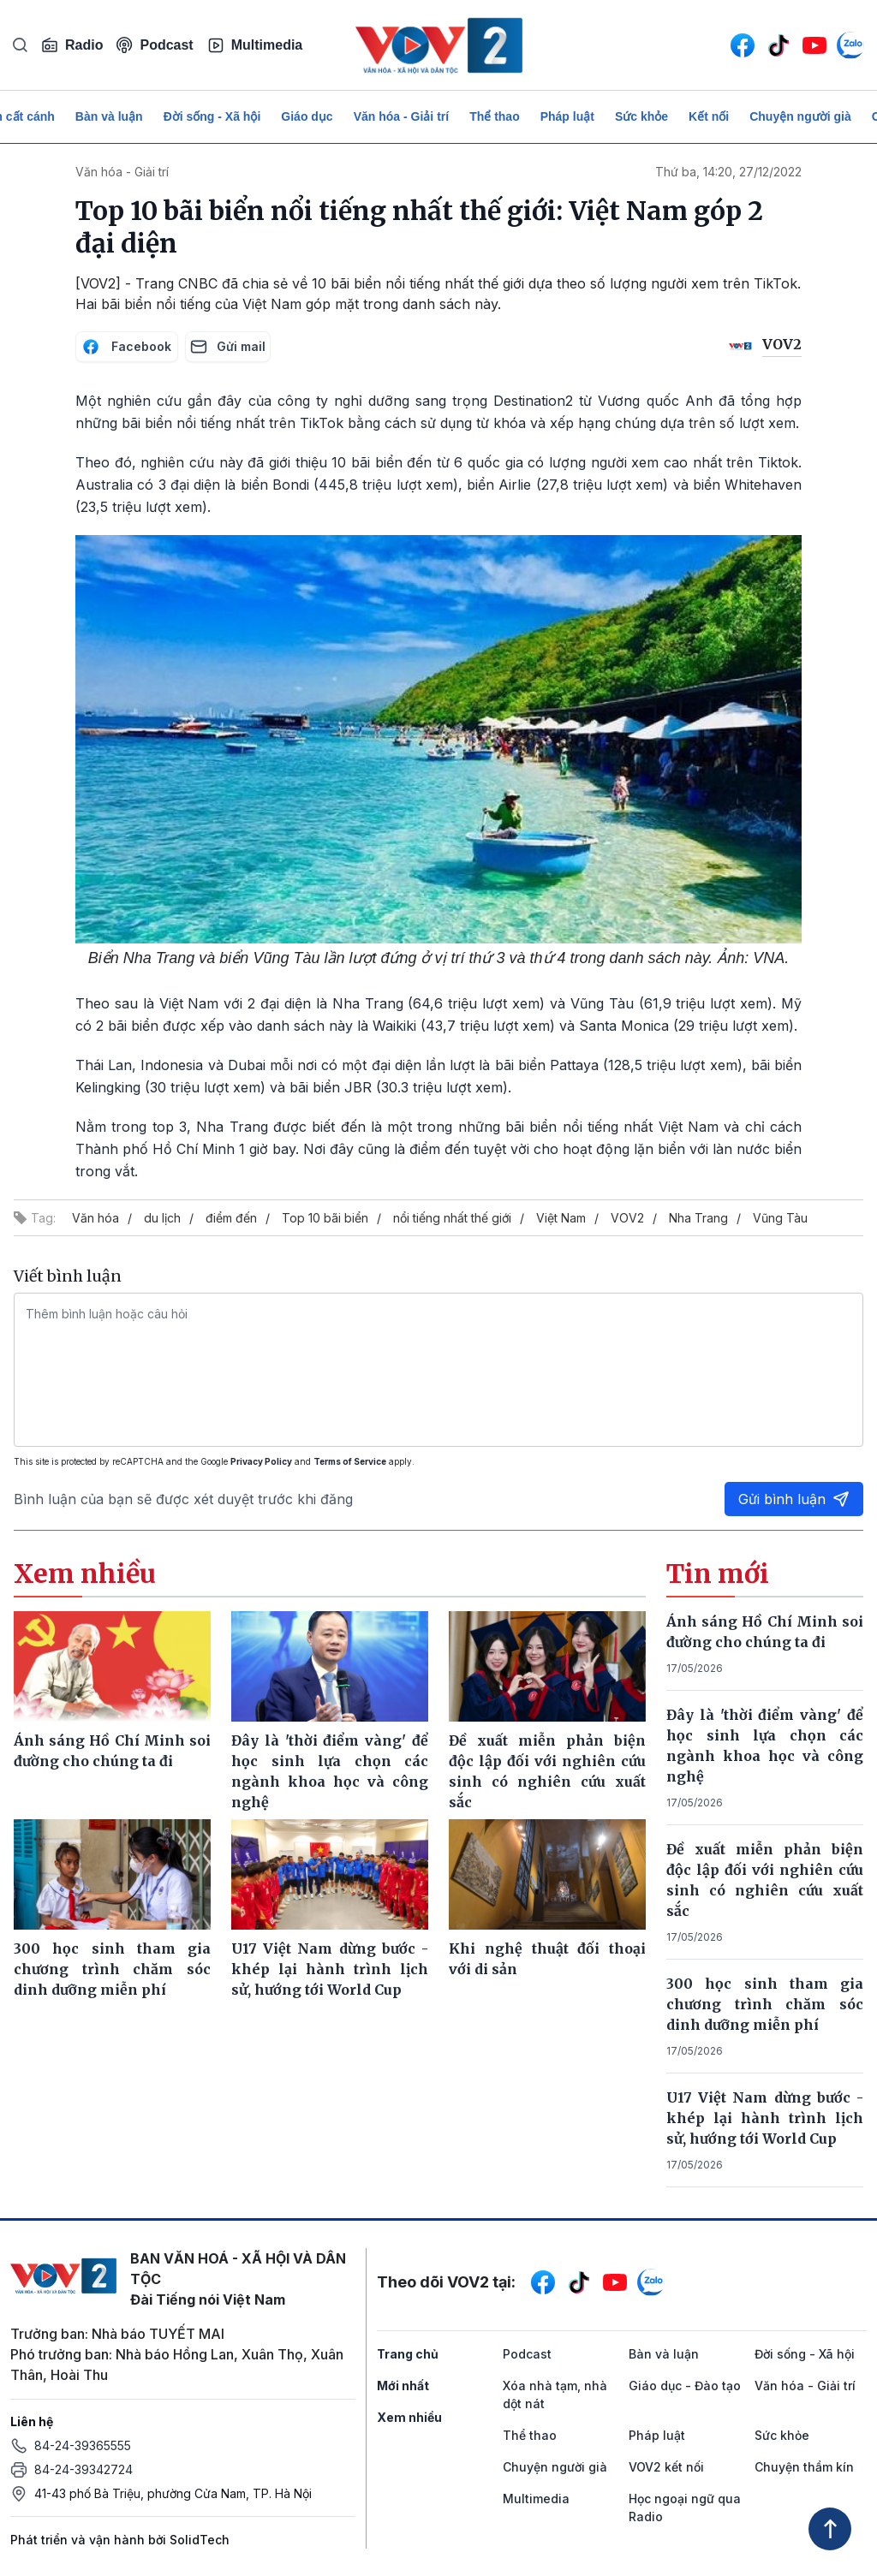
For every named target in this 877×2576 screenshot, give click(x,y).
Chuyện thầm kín (804, 2467)
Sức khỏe (641, 116)
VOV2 (627, 1218)
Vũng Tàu (780, 1218)
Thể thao (494, 116)
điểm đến (231, 1218)
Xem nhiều (409, 2417)
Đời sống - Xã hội (212, 116)
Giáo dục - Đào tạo (685, 2385)
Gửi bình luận (794, 1499)
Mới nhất (403, 2385)
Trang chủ (407, 2354)
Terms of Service (349, 1461)
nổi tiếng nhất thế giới (452, 1218)
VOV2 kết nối (666, 2467)
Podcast (154, 45)
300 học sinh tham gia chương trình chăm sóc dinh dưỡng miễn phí (764, 2004)
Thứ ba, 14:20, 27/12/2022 (728, 171)
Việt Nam (561, 1218)
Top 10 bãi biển (325, 1218)
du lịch (162, 1218)
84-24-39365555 (82, 2445)
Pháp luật (567, 116)
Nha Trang (698, 1218)
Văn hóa (95, 1218)
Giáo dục (306, 116)
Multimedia (255, 45)
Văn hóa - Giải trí (401, 116)
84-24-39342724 (83, 2469)
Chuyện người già (800, 116)
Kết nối (709, 116)
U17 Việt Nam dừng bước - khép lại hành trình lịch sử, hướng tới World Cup (764, 2118)
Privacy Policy (261, 1461)
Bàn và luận (109, 116)
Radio (72, 45)
